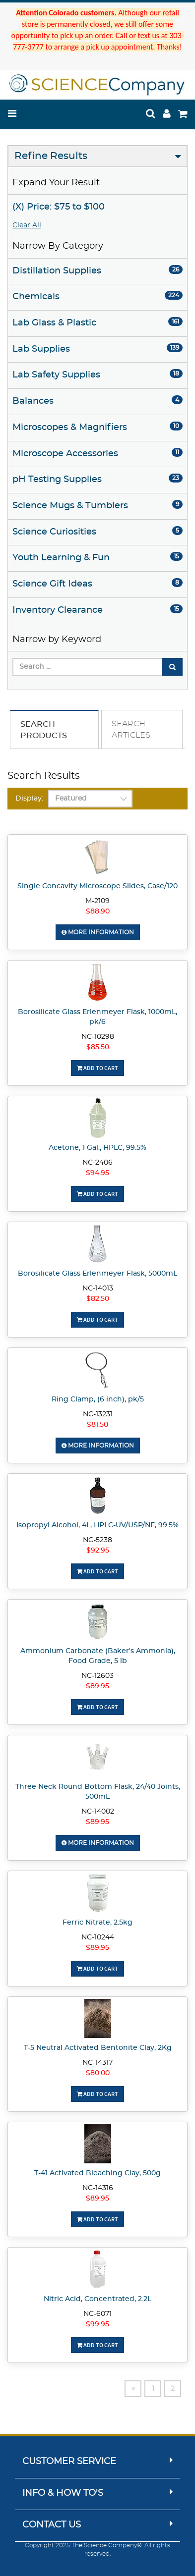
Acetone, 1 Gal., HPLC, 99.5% (97, 1147)
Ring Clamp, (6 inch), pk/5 (98, 1399)
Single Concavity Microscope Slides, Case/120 (97, 886)
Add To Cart (97, 1068)
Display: (29, 798)
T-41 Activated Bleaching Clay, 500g (97, 2173)
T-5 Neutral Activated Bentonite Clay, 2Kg (98, 2047)
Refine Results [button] (50, 156)
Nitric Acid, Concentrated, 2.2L (97, 2299)
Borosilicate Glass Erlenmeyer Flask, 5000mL (97, 1273)
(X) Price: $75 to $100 (58, 207)
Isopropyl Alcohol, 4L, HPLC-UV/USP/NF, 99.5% (97, 1525)
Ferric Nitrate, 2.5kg (97, 1922)
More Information (98, 932)
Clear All (26, 225)
